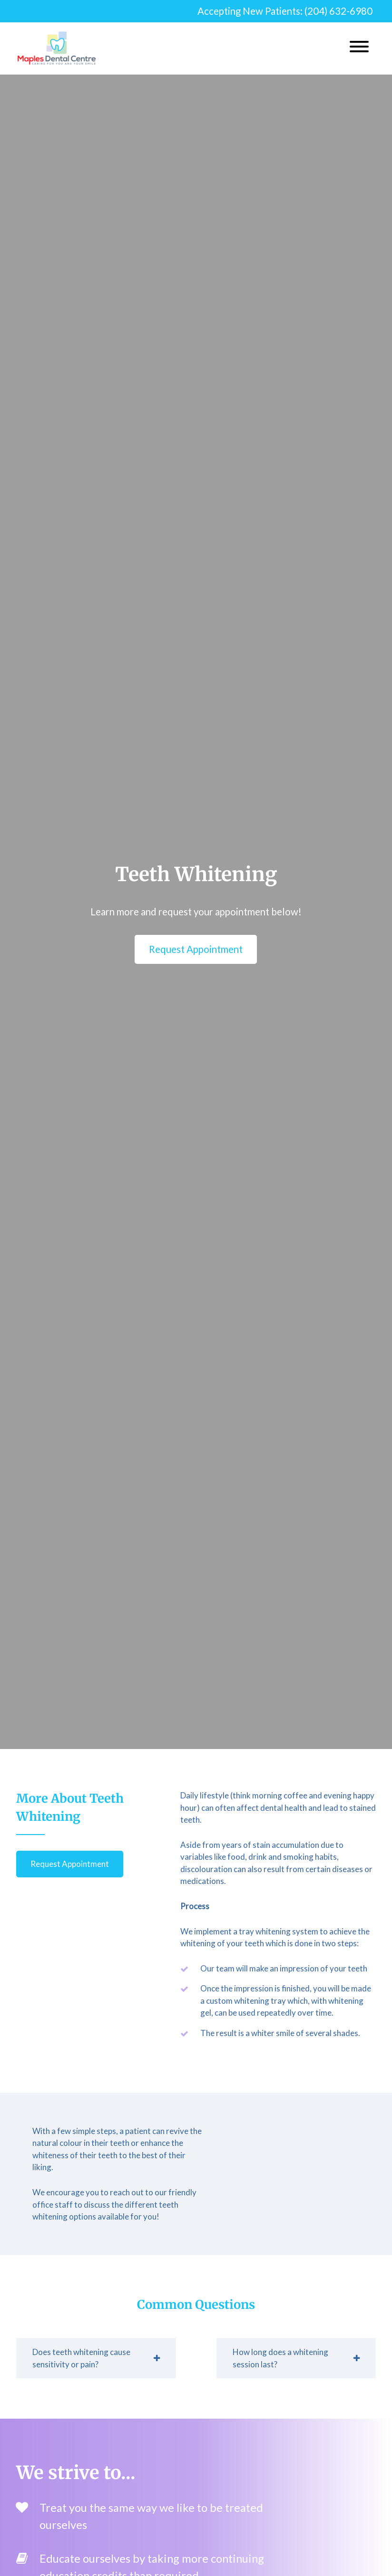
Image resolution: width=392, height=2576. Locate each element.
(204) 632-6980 (338, 11)
